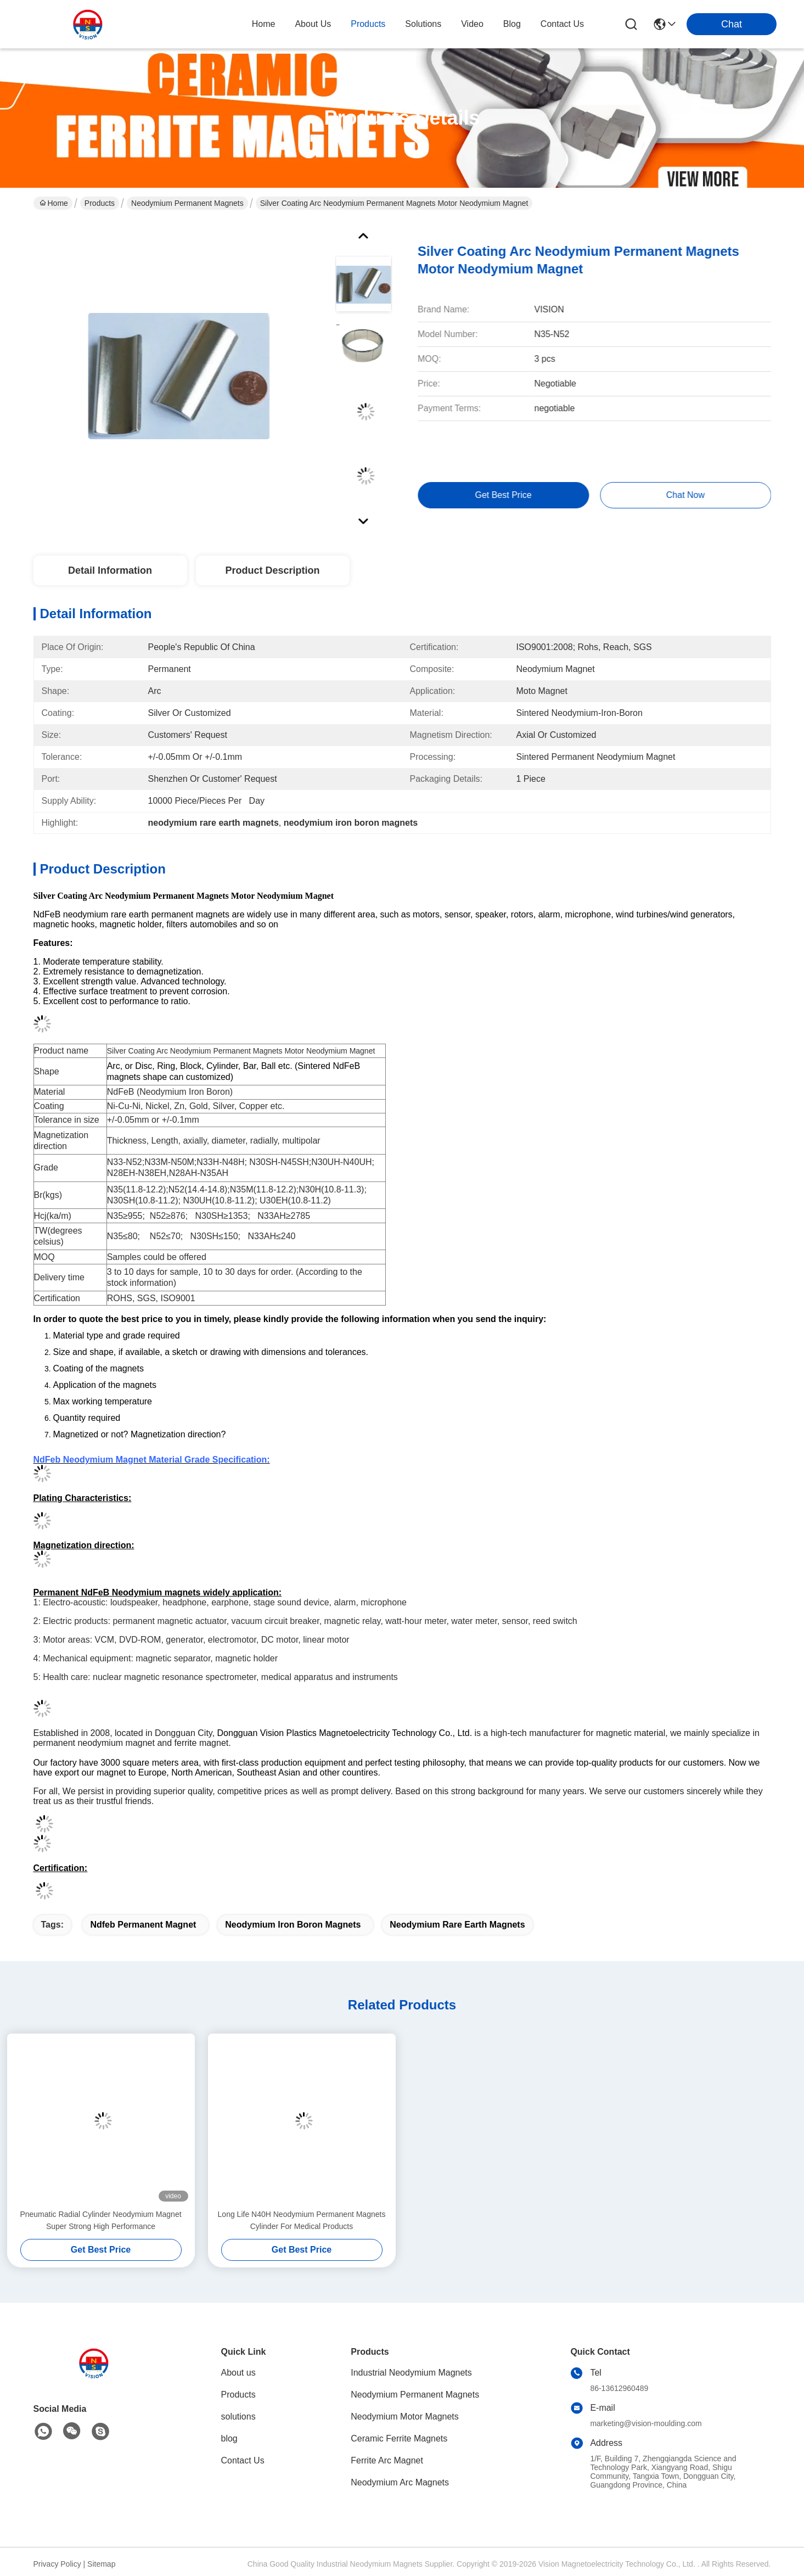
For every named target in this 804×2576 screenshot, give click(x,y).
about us (313, 24)
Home (264, 24)
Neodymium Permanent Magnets (187, 203)
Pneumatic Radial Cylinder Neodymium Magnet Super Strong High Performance (100, 2220)
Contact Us (243, 2460)
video (472, 24)
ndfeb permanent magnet (143, 1924)
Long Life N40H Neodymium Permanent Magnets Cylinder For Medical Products (302, 2220)
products (368, 24)
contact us (562, 24)
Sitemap (101, 2564)
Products (100, 203)
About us (238, 2372)
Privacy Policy (57, 2564)
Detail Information (110, 570)
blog (512, 24)
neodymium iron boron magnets (293, 1924)
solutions (423, 24)
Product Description (272, 570)
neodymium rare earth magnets (457, 1924)
